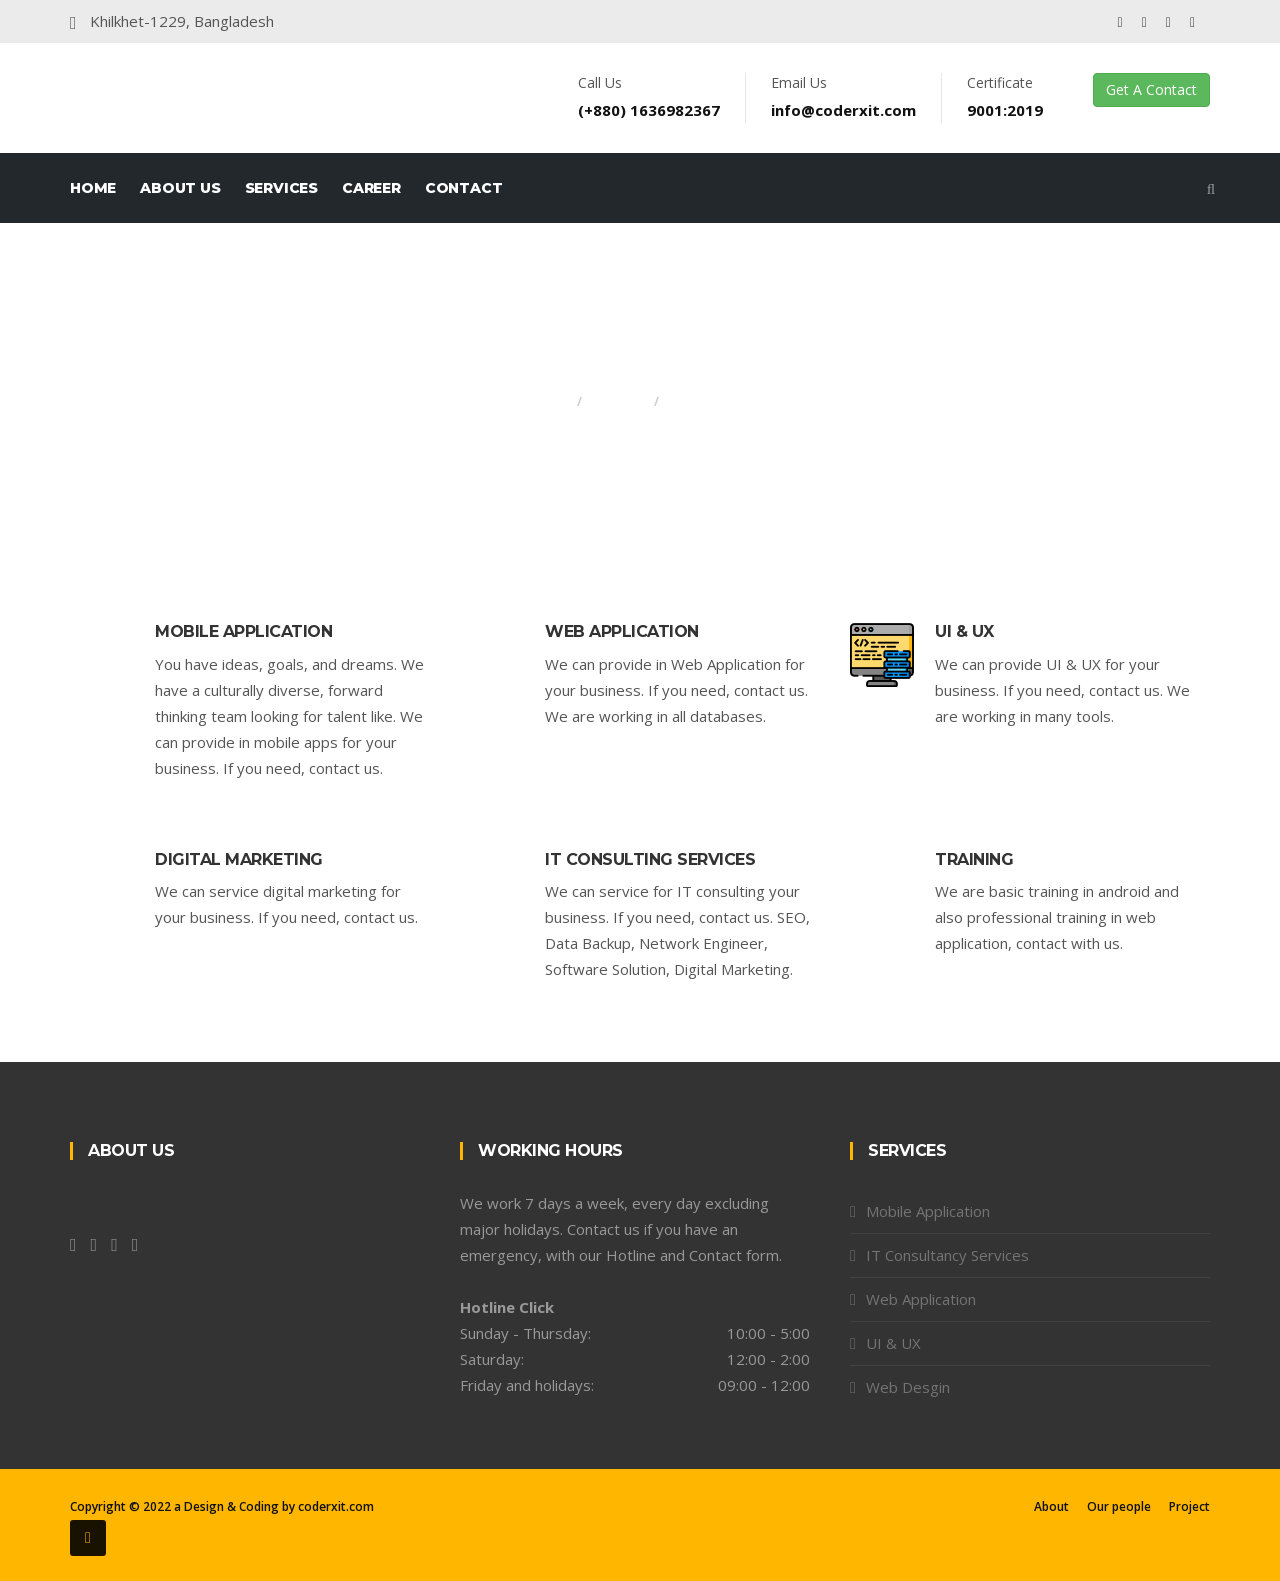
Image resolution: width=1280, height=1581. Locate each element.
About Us (180, 188)
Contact (464, 188)
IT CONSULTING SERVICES (650, 859)
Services (281, 188)
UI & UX (964, 631)
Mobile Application (243, 631)
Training (974, 859)
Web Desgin (908, 1387)
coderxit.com (336, 1506)
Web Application (622, 631)
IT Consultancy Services (947, 1255)
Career (371, 188)
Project (1189, 1507)
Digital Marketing (239, 859)
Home (93, 188)
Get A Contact (1151, 89)
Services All (707, 401)
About (1051, 1507)
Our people (1119, 1507)
